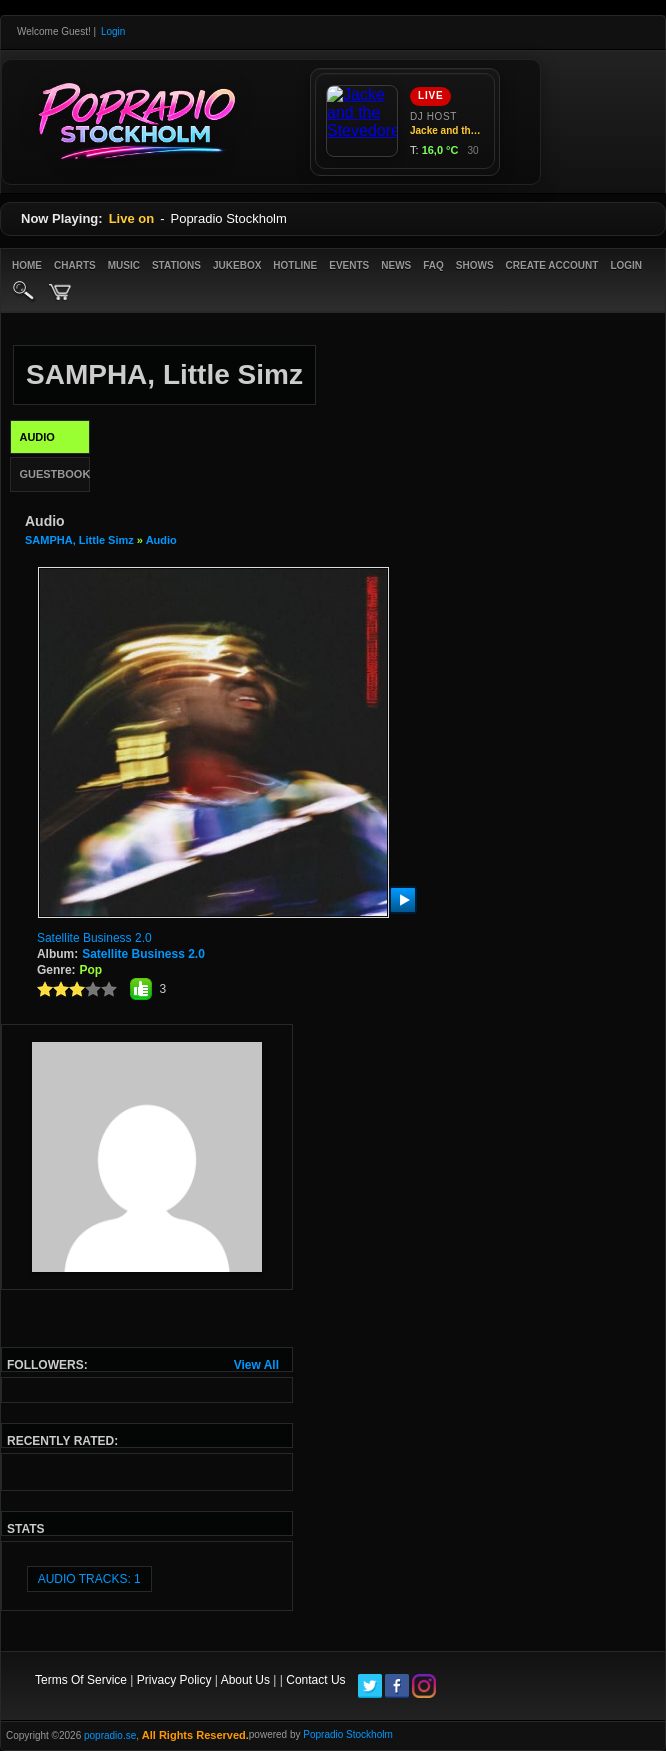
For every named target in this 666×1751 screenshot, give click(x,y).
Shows (475, 265)
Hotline (295, 265)
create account (552, 265)
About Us (245, 1680)
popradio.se (110, 1735)
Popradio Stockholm (348, 1734)
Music (124, 265)
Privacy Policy (174, 1680)
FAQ (433, 265)
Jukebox (237, 265)
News (396, 265)
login (626, 265)
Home (27, 265)
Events (349, 265)
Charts (75, 265)
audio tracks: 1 (89, 1579)
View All (256, 1365)
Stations (176, 265)
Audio (161, 540)
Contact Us (315, 1680)
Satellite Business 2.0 (94, 938)
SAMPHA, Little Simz (79, 540)
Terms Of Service (81, 1680)
